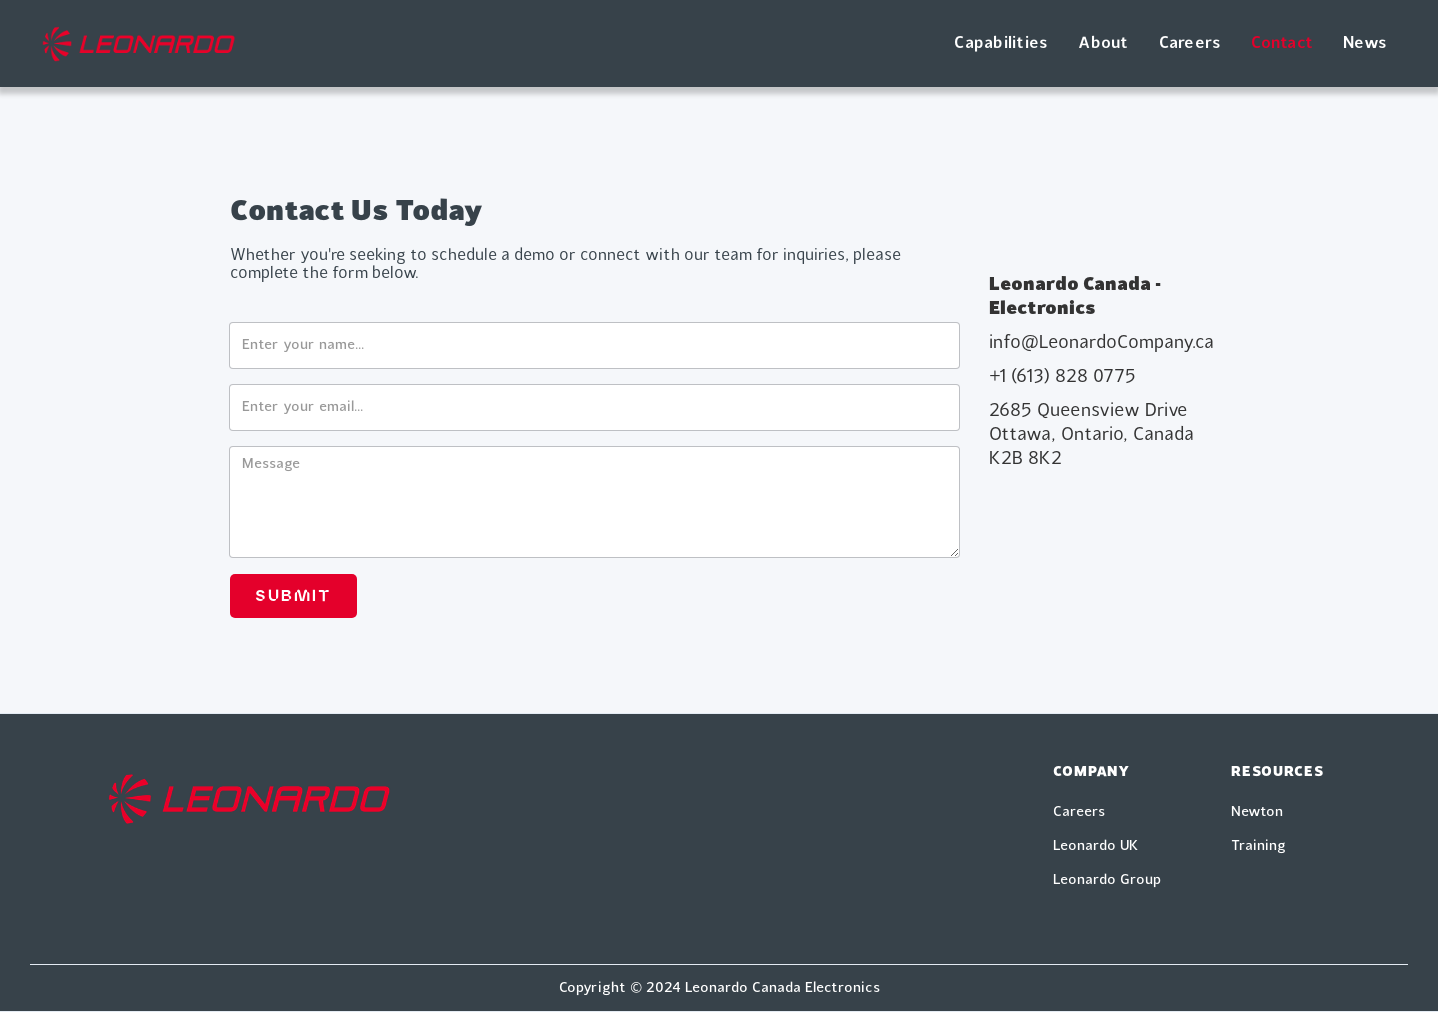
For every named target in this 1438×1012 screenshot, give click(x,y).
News (1365, 44)
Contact (1282, 44)
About (1103, 44)
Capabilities (1001, 44)
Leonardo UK (1096, 846)
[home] (138, 43)
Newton (1257, 812)
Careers (1190, 44)
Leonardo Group (1107, 880)
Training (1258, 846)
